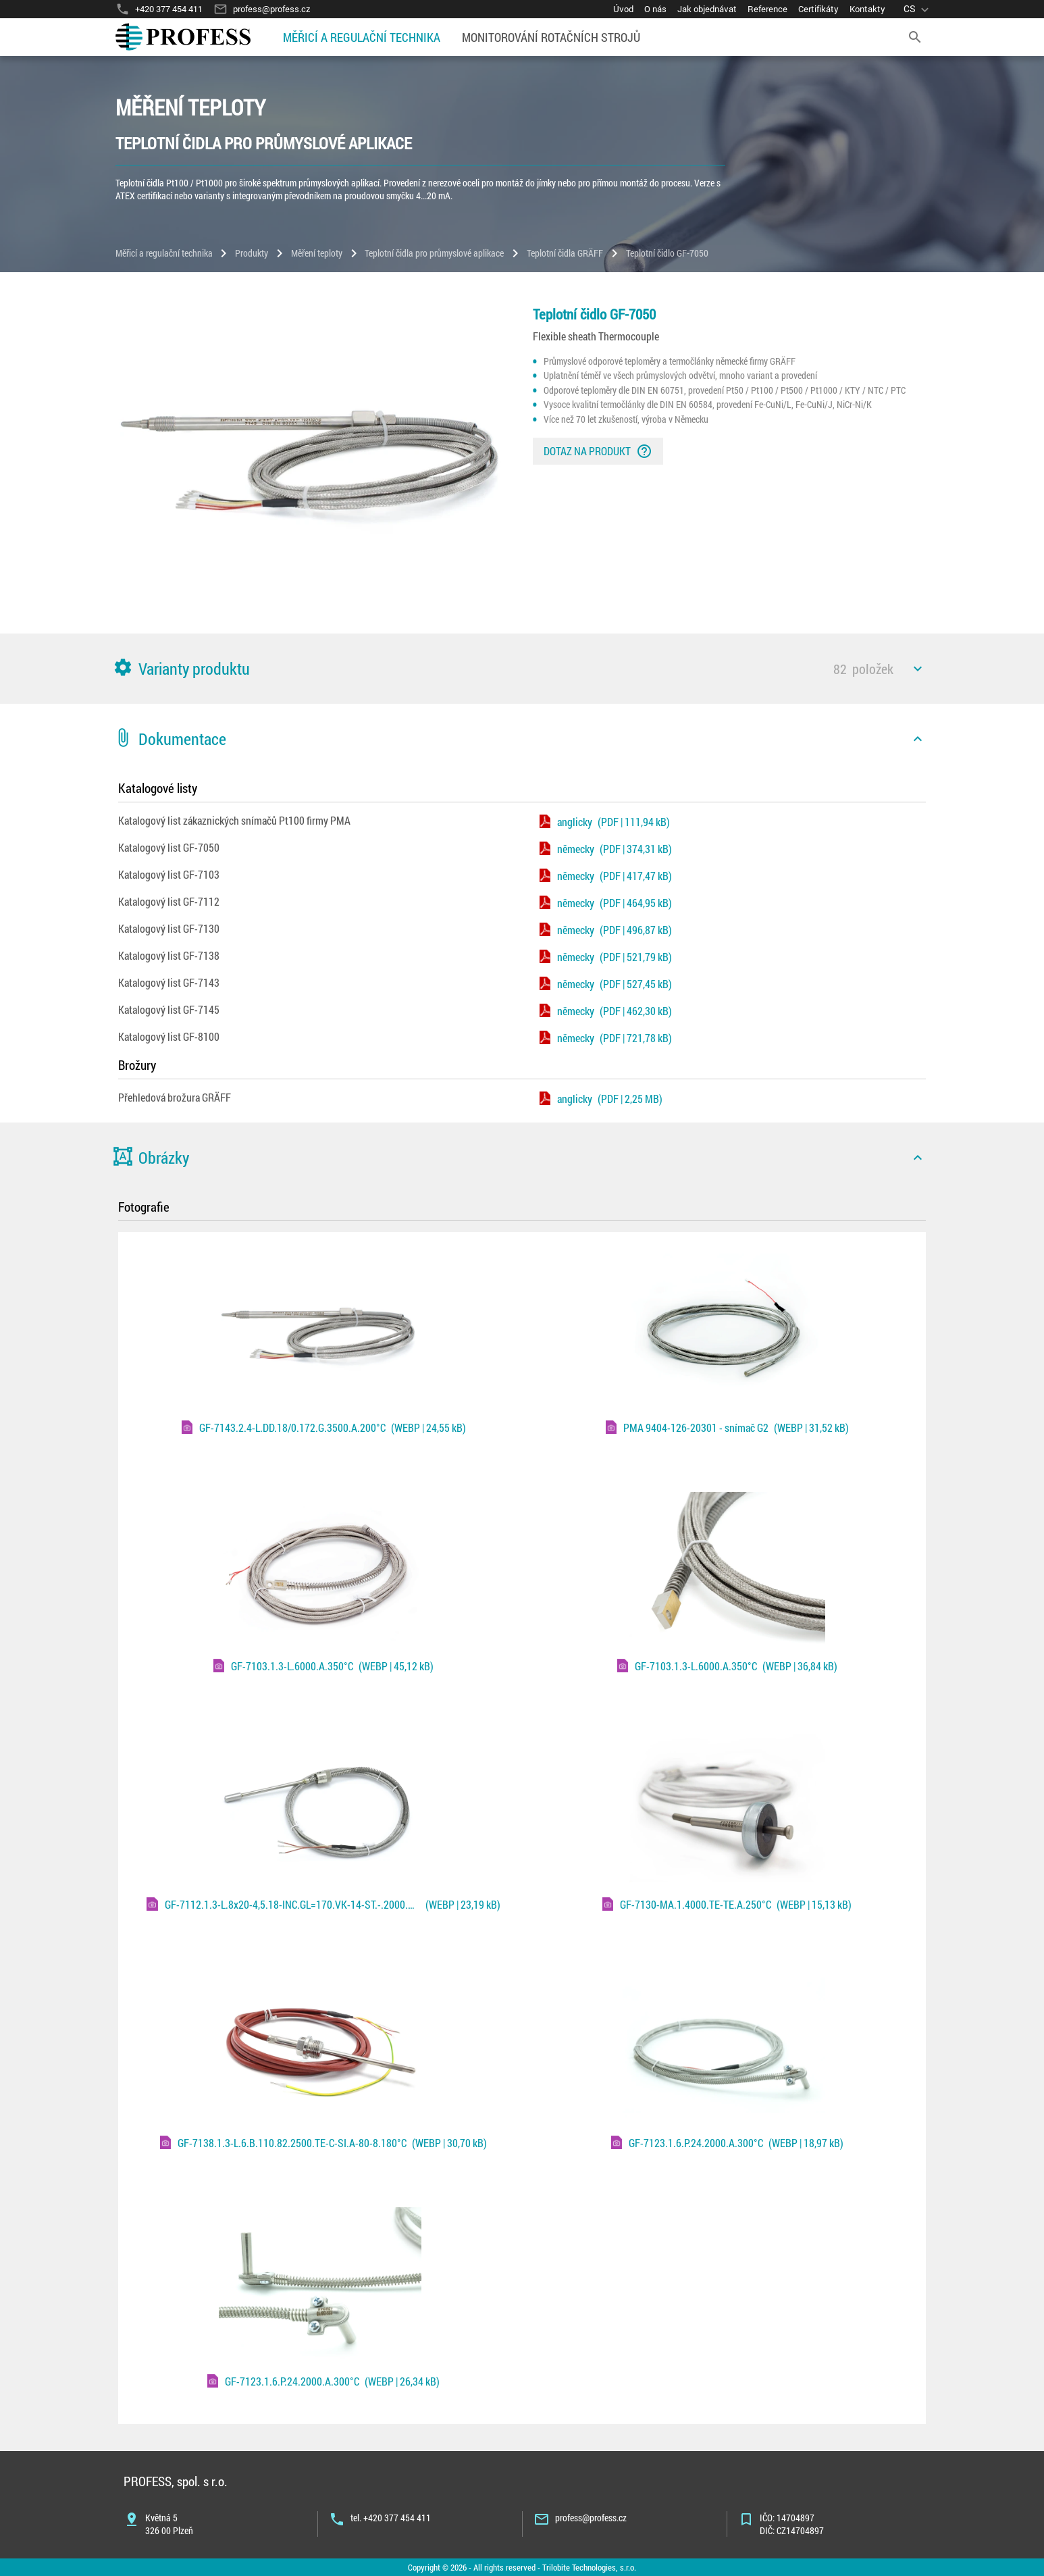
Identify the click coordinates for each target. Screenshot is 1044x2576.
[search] (915, 37)
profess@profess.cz (591, 2517)
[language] (918, 9)
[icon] (917, 668)
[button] (522, 668)
